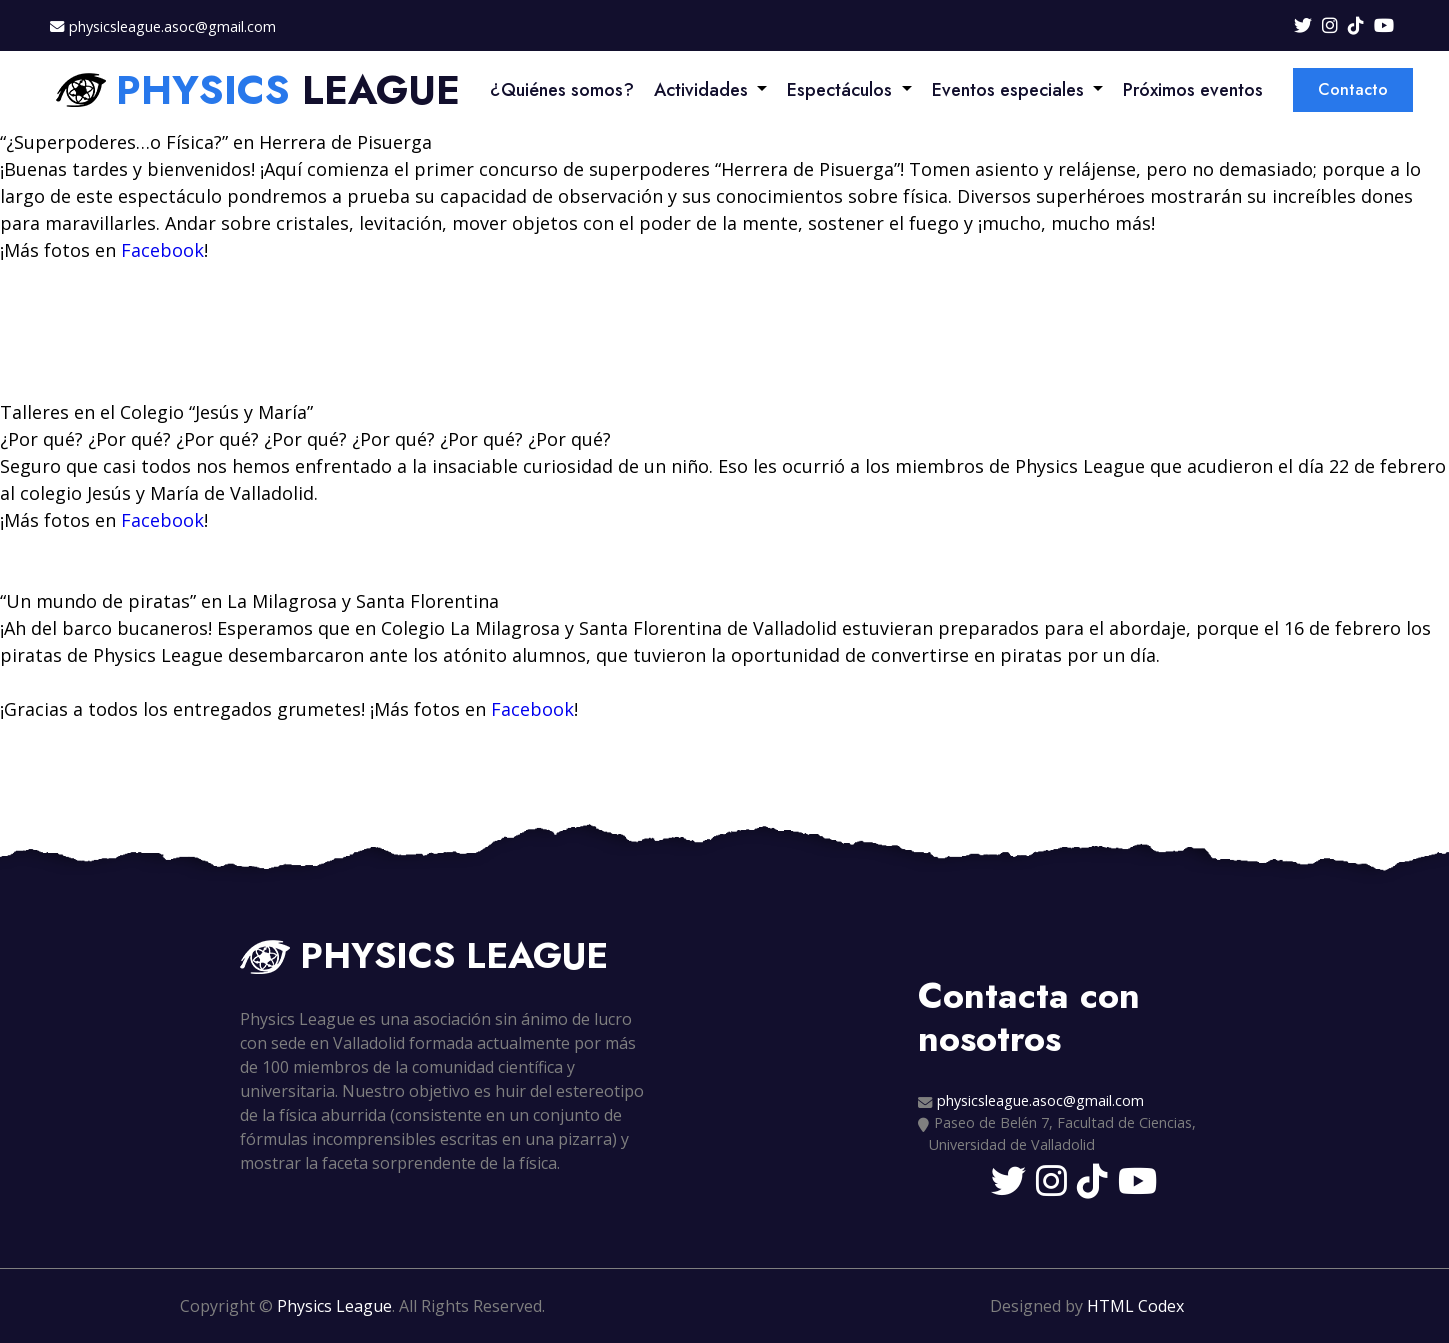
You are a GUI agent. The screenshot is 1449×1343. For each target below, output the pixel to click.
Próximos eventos (1193, 90)
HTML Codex (1135, 1306)
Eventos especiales (1008, 90)
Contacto (1353, 89)
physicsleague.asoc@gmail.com (172, 26)
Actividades (701, 90)
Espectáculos (839, 90)
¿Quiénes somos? (562, 90)
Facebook (162, 250)
